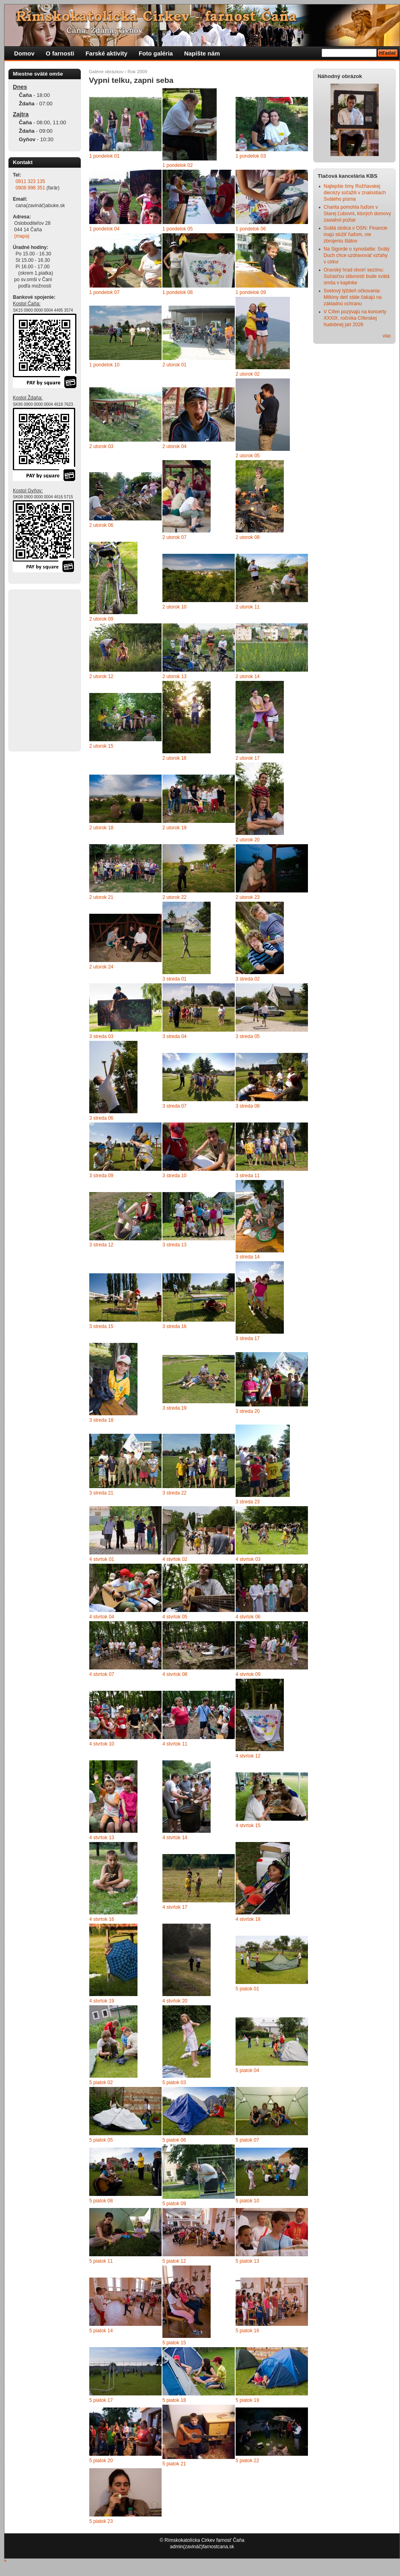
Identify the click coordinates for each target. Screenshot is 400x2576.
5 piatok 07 (247, 2140)
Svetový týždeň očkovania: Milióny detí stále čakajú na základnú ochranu (353, 297)
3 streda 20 (248, 1411)
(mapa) (21, 236)
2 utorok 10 (174, 607)
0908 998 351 (30, 188)
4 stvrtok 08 (174, 1674)
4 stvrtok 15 (248, 1825)
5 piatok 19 (247, 2400)
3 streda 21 (101, 1493)
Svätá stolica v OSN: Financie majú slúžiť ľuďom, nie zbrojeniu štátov (356, 234)
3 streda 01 (174, 979)
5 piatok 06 (174, 2140)
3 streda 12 (101, 1245)
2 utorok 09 (101, 619)
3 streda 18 (101, 1420)
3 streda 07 (174, 1106)
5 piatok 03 (174, 2082)
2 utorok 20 (248, 840)
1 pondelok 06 (251, 229)
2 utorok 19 (174, 828)
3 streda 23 (248, 1502)
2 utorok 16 (174, 758)
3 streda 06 (101, 1118)
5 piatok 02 (101, 2082)
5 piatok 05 (101, 2140)
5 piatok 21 (174, 2464)
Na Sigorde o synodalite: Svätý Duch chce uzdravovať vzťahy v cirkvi (357, 255)
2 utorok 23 (248, 897)
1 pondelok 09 (251, 292)
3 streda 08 (248, 1106)
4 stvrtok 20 (174, 2001)
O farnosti (60, 53)
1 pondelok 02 (177, 165)
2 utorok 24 (101, 967)
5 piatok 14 (101, 2330)
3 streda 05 (248, 1036)
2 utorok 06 (101, 525)
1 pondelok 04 (104, 229)
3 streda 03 (101, 1036)
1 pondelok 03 (251, 156)
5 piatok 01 (247, 1989)
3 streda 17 (248, 1338)
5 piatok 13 (247, 2261)
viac (387, 336)
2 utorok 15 (101, 746)
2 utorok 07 (174, 537)
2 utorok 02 (248, 374)
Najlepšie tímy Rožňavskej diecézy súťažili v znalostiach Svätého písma (355, 192)
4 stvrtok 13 (101, 1837)
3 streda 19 (174, 1408)
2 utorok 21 (101, 897)
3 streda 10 (174, 1175)
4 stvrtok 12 (248, 1756)
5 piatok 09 (174, 2203)
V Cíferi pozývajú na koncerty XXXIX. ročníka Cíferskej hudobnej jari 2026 (355, 318)
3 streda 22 (174, 1493)
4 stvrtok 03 (248, 1559)
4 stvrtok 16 (101, 1919)
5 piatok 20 (101, 2460)
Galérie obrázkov (106, 71)
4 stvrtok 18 (248, 1919)
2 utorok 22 (174, 897)
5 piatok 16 (247, 2330)
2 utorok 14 (248, 676)
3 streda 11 (248, 1175)
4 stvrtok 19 (101, 2001)
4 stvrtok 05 (174, 1617)
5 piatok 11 (101, 2261)
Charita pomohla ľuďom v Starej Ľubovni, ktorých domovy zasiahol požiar (357, 213)
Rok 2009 (137, 71)
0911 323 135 (30, 181)
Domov (24, 53)
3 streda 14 (248, 1257)
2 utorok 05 (248, 455)
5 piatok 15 (174, 2343)
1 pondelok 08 (177, 292)
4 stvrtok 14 (174, 1837)
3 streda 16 (174, 1326)
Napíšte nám (202, 53)
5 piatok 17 (101, 2400)
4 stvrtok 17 (174, 1907)
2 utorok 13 (174, 676)
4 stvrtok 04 (101, 1617)
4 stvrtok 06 (248, 1617)
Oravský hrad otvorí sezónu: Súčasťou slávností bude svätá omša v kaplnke (357, 276)
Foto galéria (156, 53)
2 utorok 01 (174, 365)
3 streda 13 (174, 1245)
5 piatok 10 (247, 2201)
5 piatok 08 (101, 2201)
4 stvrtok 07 (101, 1674)
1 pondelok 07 (104, 292)
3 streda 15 (101, 1326)
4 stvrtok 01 (101, 1559)
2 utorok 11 (248, 607)
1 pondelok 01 (104, 156)
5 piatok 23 (101, 2521)
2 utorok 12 (101, 676)
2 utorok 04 (174, 446)
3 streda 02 (248, 979)
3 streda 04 (174, 1036)
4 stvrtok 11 (174, 1744)
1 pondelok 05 (177, 229)
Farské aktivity (106, 53)
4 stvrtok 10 (101, 1744)
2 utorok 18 (101, 828)
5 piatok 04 (247, 2070)
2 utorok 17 (248, 758)
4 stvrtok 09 (248, 1674)
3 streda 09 (101, 1175)
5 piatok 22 (247, 2460)
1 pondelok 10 (104, 365)
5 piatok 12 (174, 2261)
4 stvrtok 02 (174, 1559)
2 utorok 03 (101, 446)
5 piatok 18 (174, 2400)
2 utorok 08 (248, 537)
